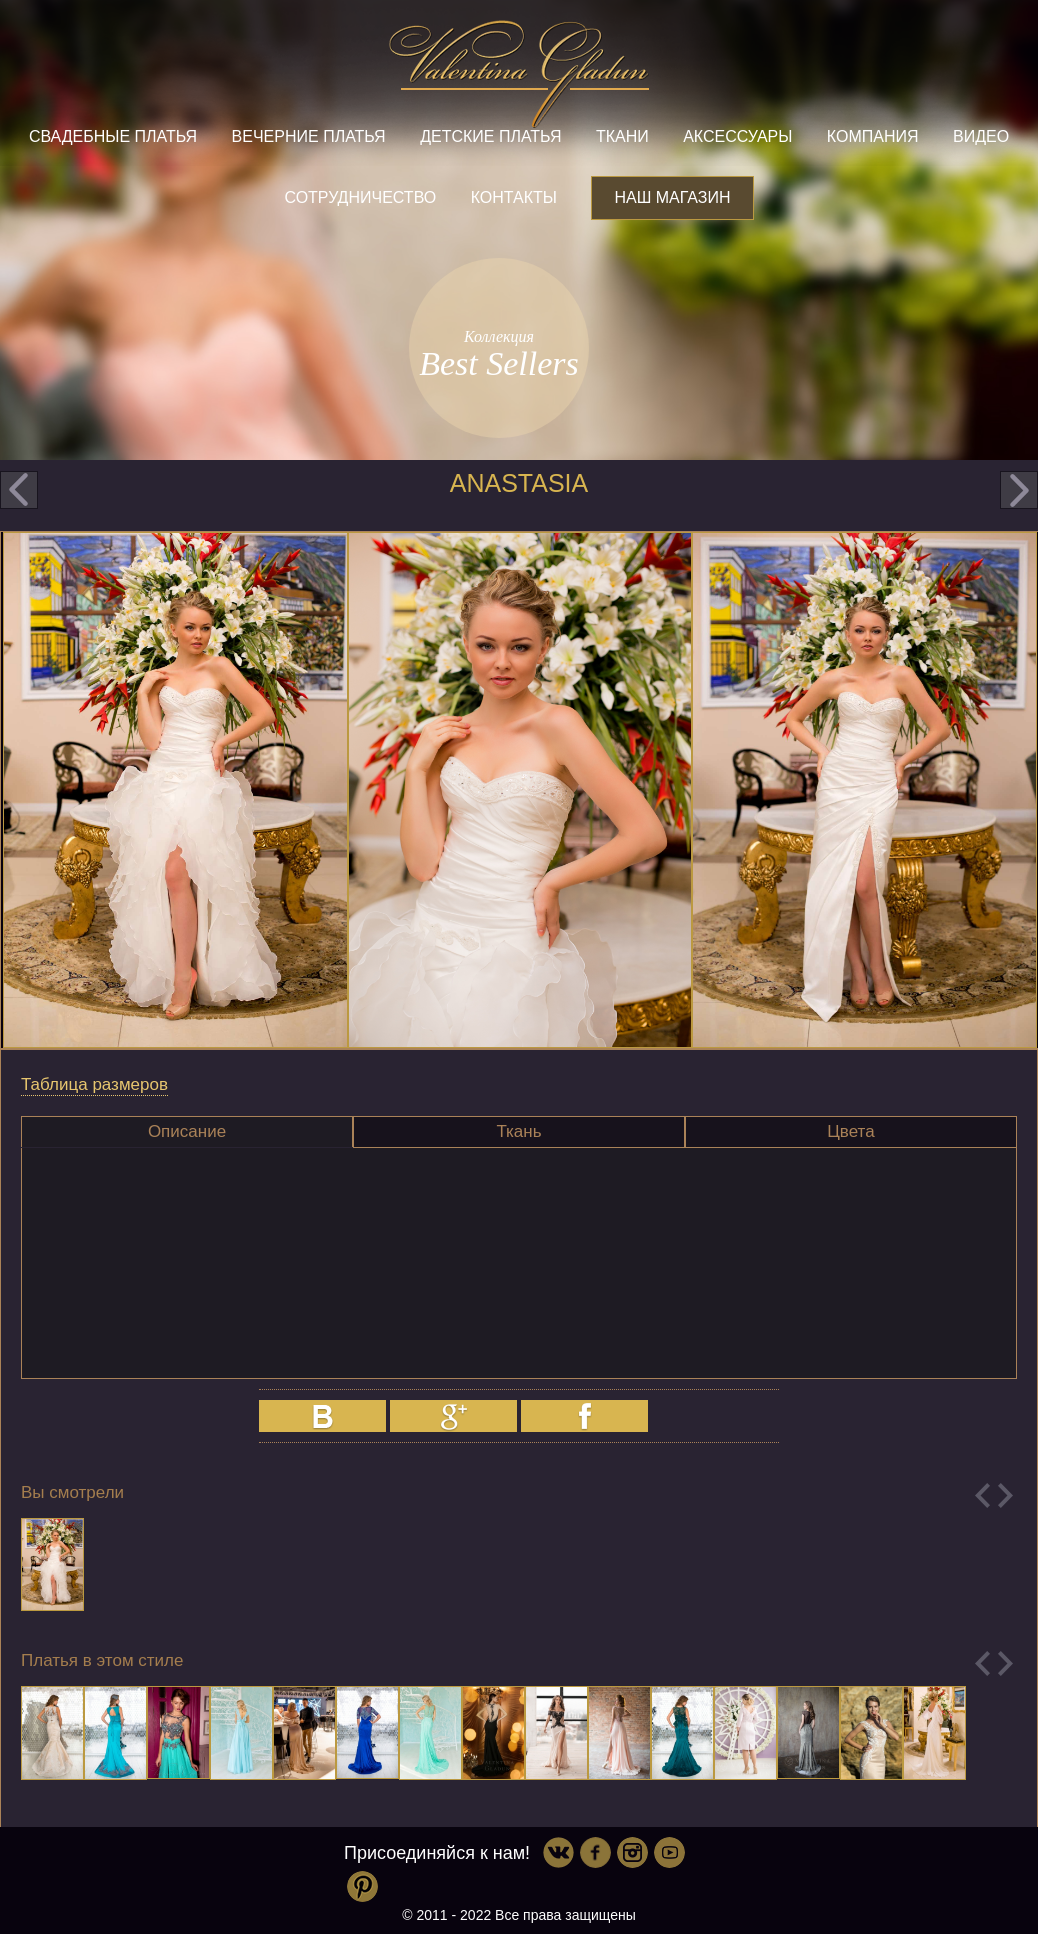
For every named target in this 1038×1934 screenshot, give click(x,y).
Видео (981, 136)
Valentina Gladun (519, 74)
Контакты (514, 197)
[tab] (187, 1132)
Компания (873, 136)
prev (19, 490)
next (1019, 490)
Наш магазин (672, 197)
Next (1005, 1495)
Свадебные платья (113, 136)
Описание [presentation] (187, 1131)
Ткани (622, 136)
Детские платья (490, 136)
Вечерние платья (309, 136)
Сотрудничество (360, 197)
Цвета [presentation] (850, 1131)
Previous (982, 1495)
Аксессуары (737, 136)
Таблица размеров (94, 1084)
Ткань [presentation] (518, 1131)
